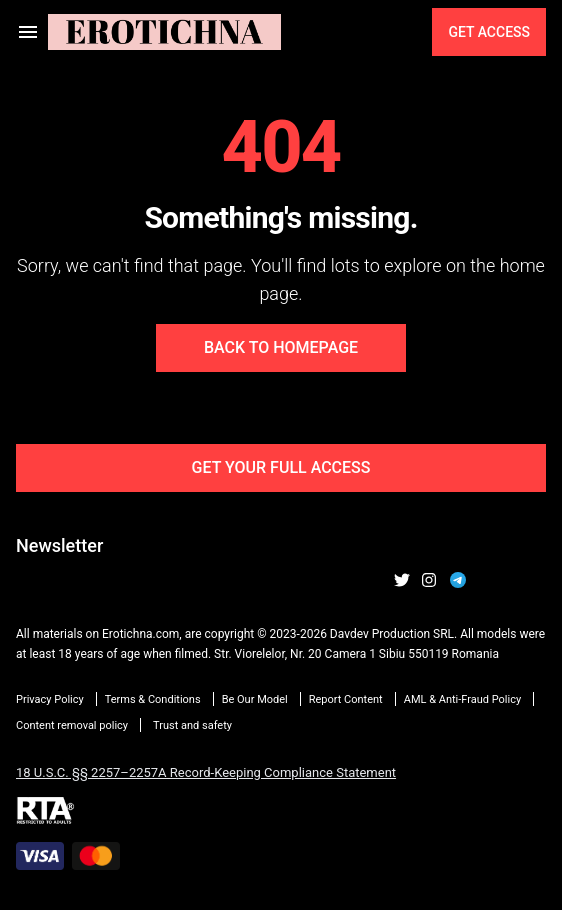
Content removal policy (72, 725)
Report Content (346, 699)
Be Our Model (255, 699)
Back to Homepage (281, 347)
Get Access (489, 32)
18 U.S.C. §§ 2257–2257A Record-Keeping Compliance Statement (206, 772)
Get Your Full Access (281, 467)
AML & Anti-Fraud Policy (462, 699)
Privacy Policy (50, 699)
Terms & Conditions (153, 699)
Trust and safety (192, 725)
